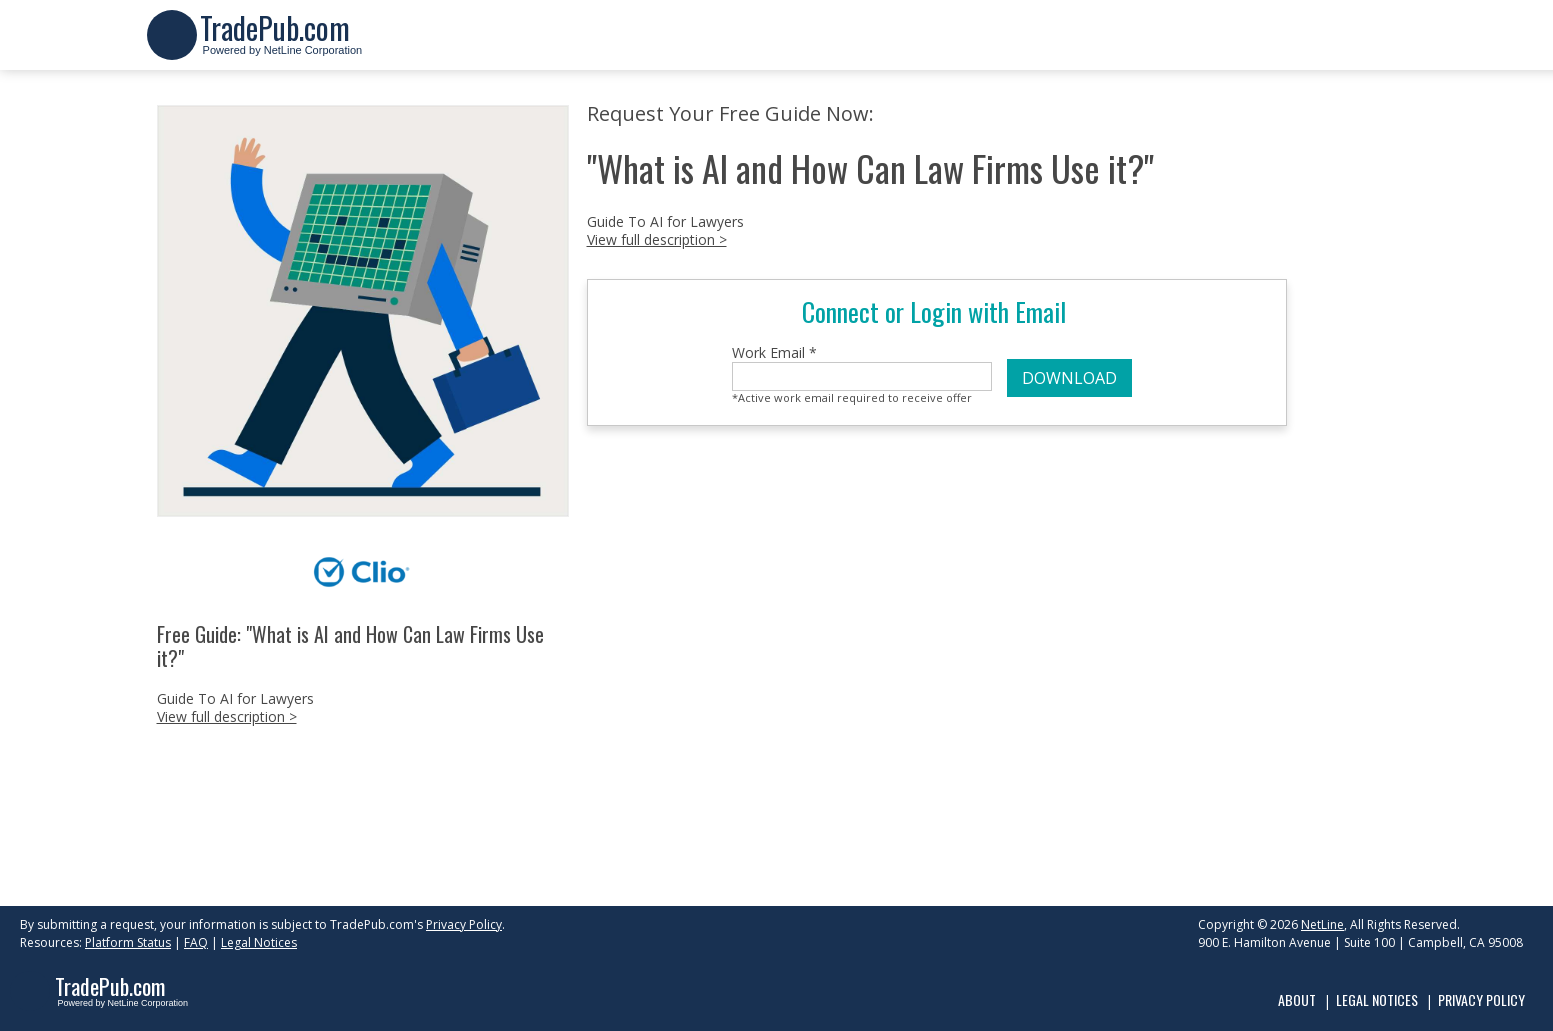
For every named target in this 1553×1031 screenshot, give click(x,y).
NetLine (1322, 924)
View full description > (227, 716)
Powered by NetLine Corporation (281, 43)
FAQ (196, 942)
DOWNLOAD (1069, 378)
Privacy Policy (464, 924)
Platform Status (128, 942)
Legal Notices (259, 942)
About (1297, 999)
